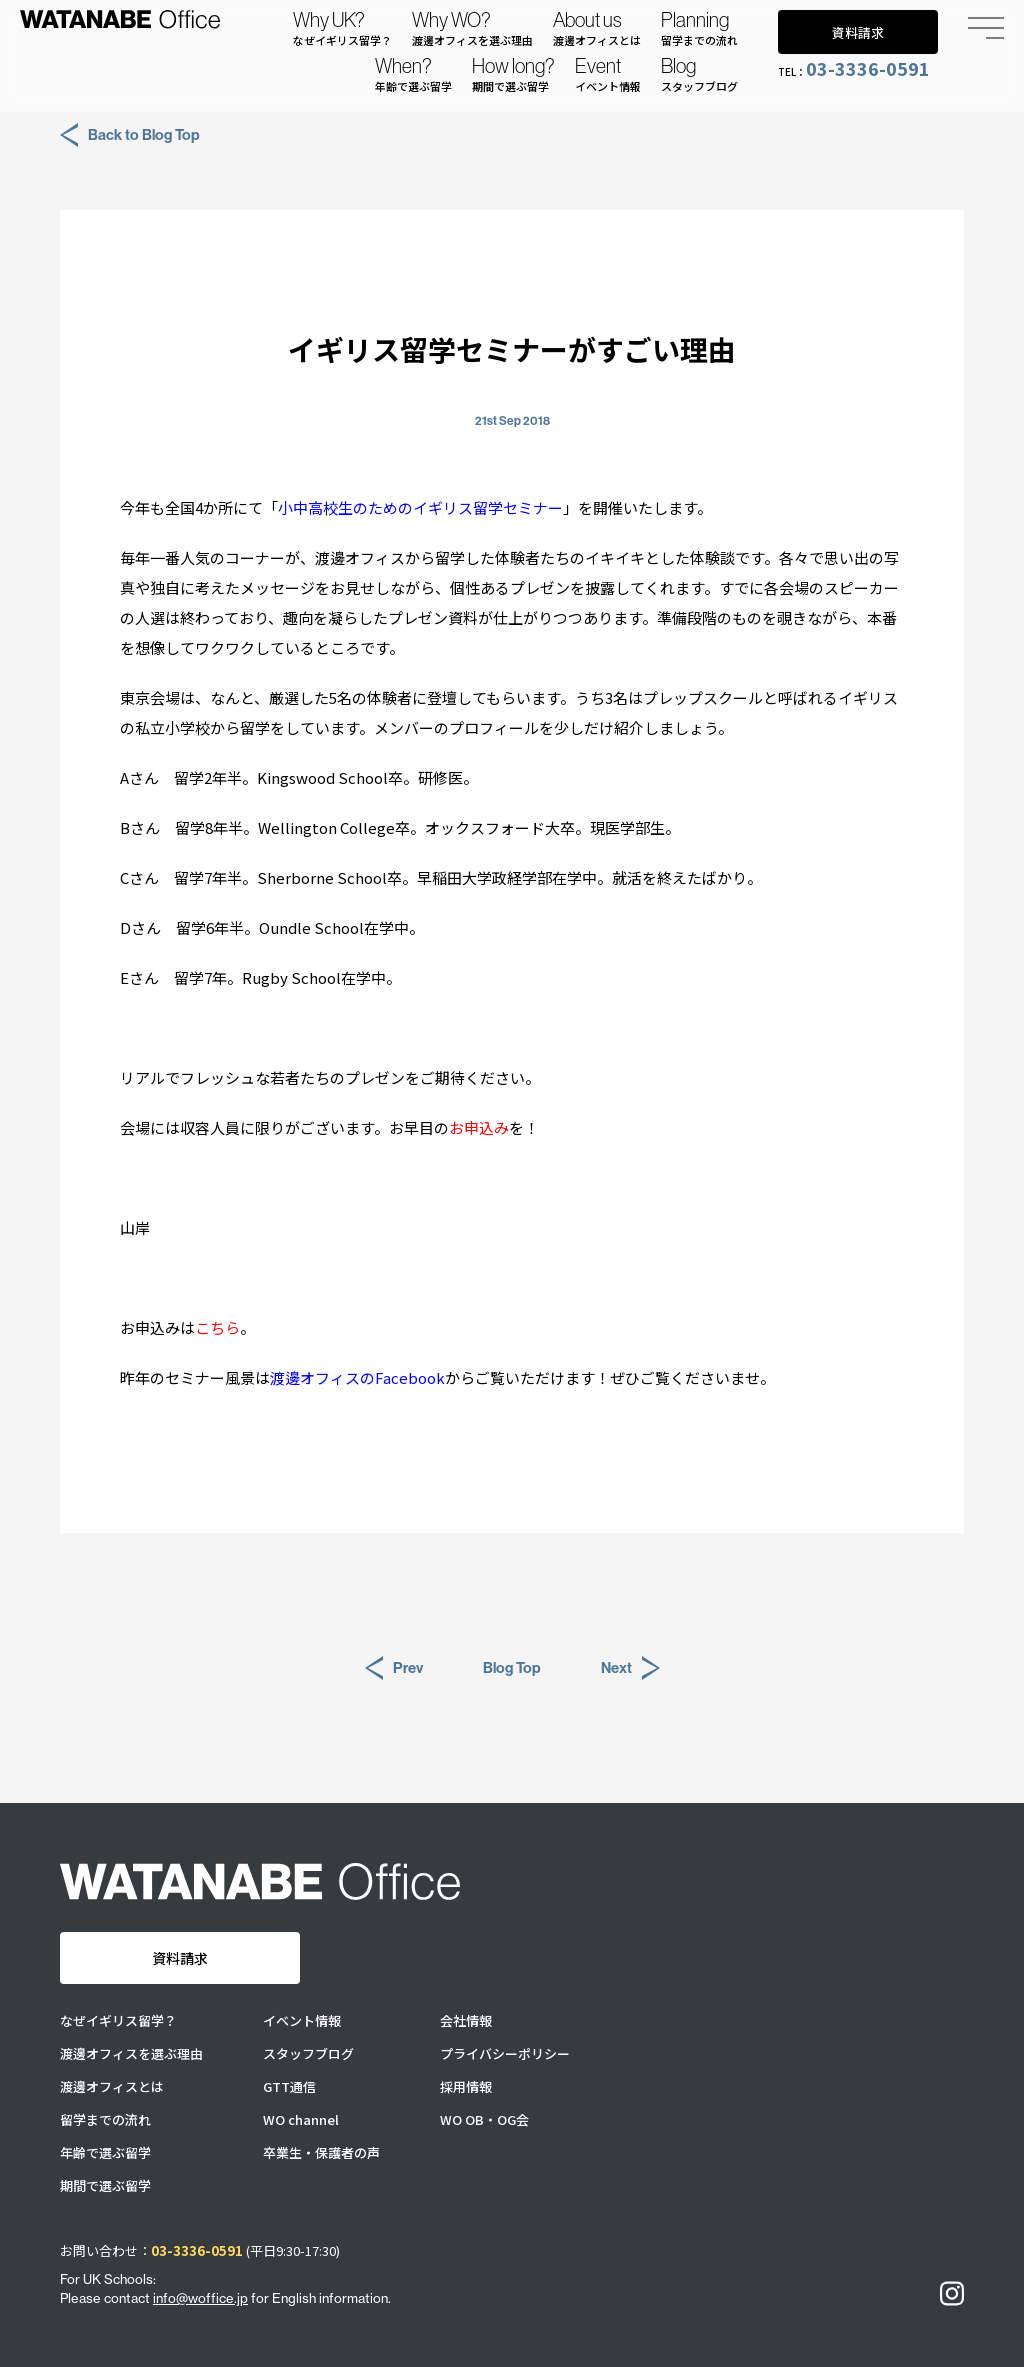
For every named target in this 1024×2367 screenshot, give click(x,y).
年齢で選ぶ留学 (105, 2152)
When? (413, 74)
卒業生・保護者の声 (321, 2152)
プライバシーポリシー (505, 2053)
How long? (513, 74)
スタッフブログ (308, 2053)
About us (597, 28)
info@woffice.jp (200, 2298)
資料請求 (858, 32)
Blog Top (512, 1667)
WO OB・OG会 (484, 2119)
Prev (394, 1668)
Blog (699, 74)
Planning (699, 28)
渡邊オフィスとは (112, 2086)
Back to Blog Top (130, 135)
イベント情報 (302, 2020)
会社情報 (466, 2020)
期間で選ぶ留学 (105, 2185)
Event (608, 74)
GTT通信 (289, 2086)
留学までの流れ (105, 2119)
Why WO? (472, 28)
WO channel (301, 2119)
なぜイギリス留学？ (118, 2020)
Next (630, 1668)
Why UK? (342, 28)
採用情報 (466, 2086)
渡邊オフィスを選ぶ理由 (131, 2053)
